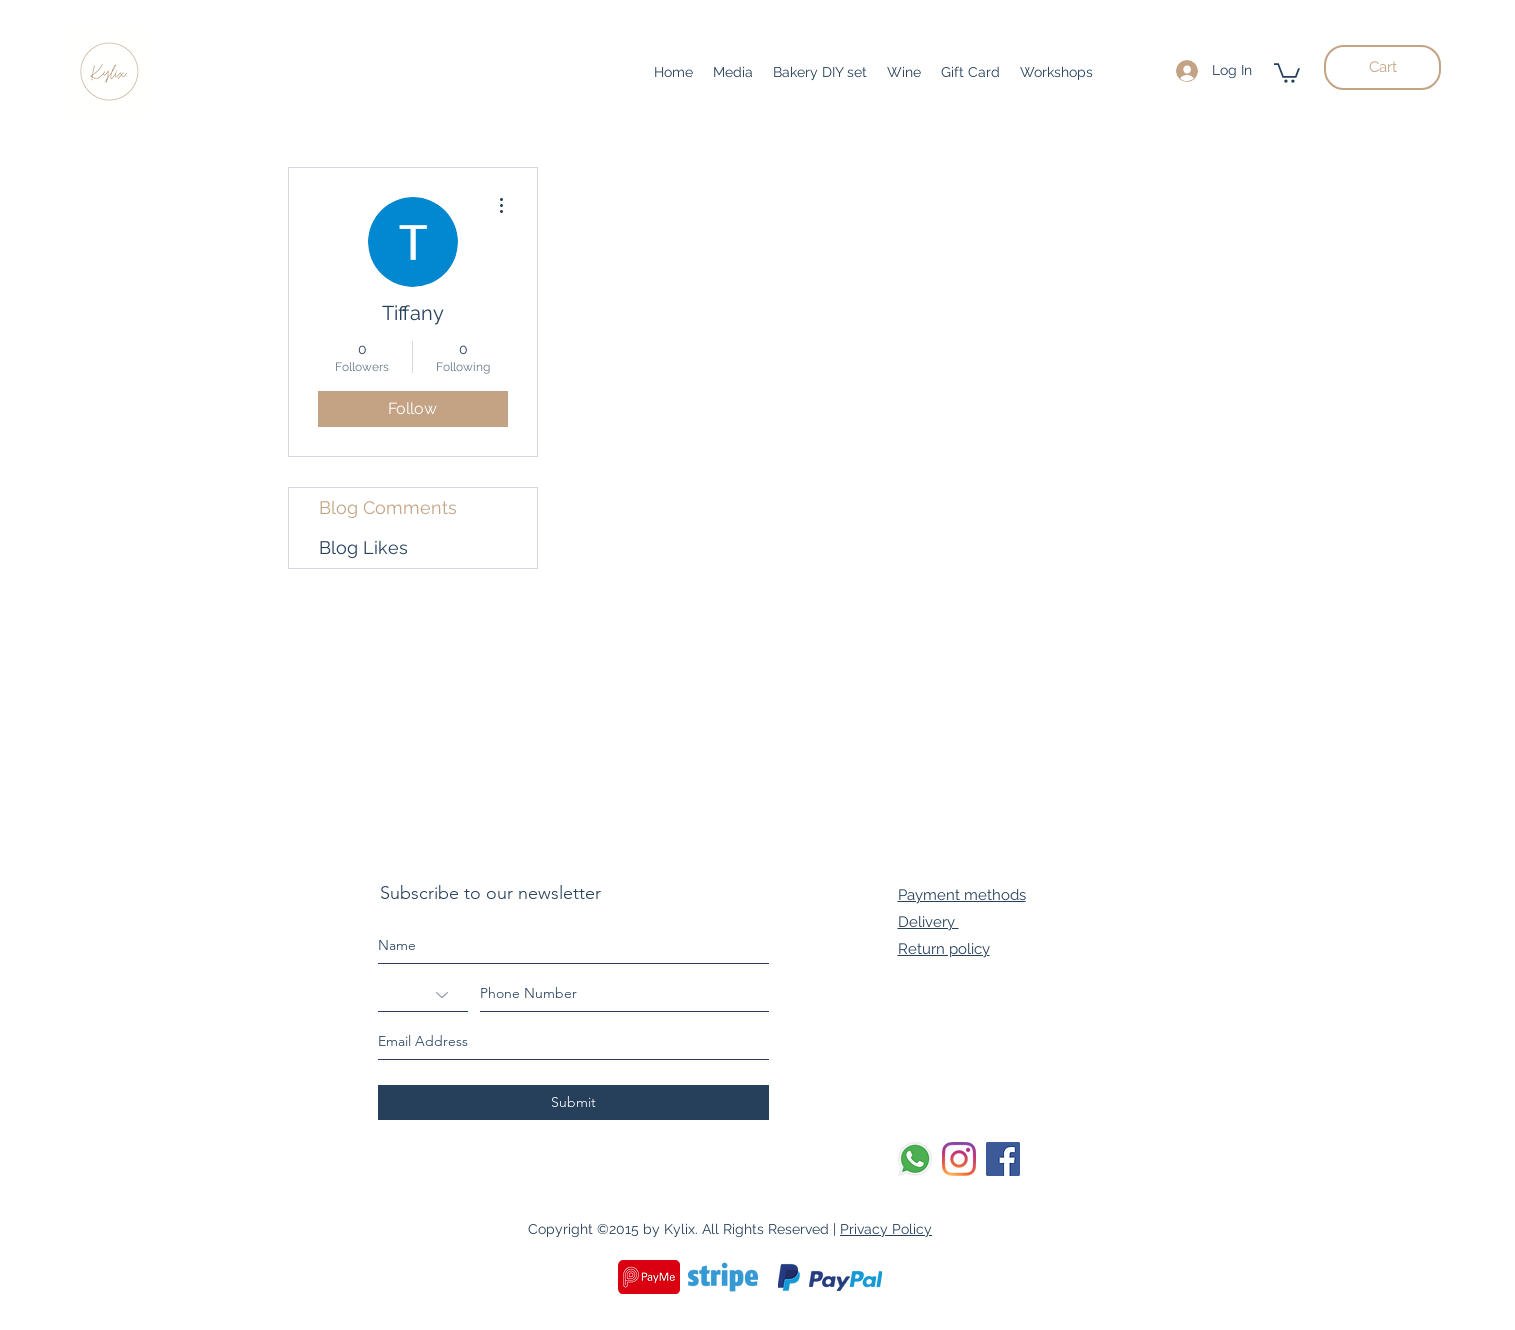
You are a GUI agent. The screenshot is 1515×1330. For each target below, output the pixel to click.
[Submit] (573, 1102)
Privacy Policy (886, 1229)
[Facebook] (1003, 1159)
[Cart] (1382, 67)
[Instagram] (959, 1159)
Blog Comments (388, 507)
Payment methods (962, 895)
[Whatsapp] (915, 1159)
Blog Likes (363, 547)
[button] (1287, 72)
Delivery (928, 922)
